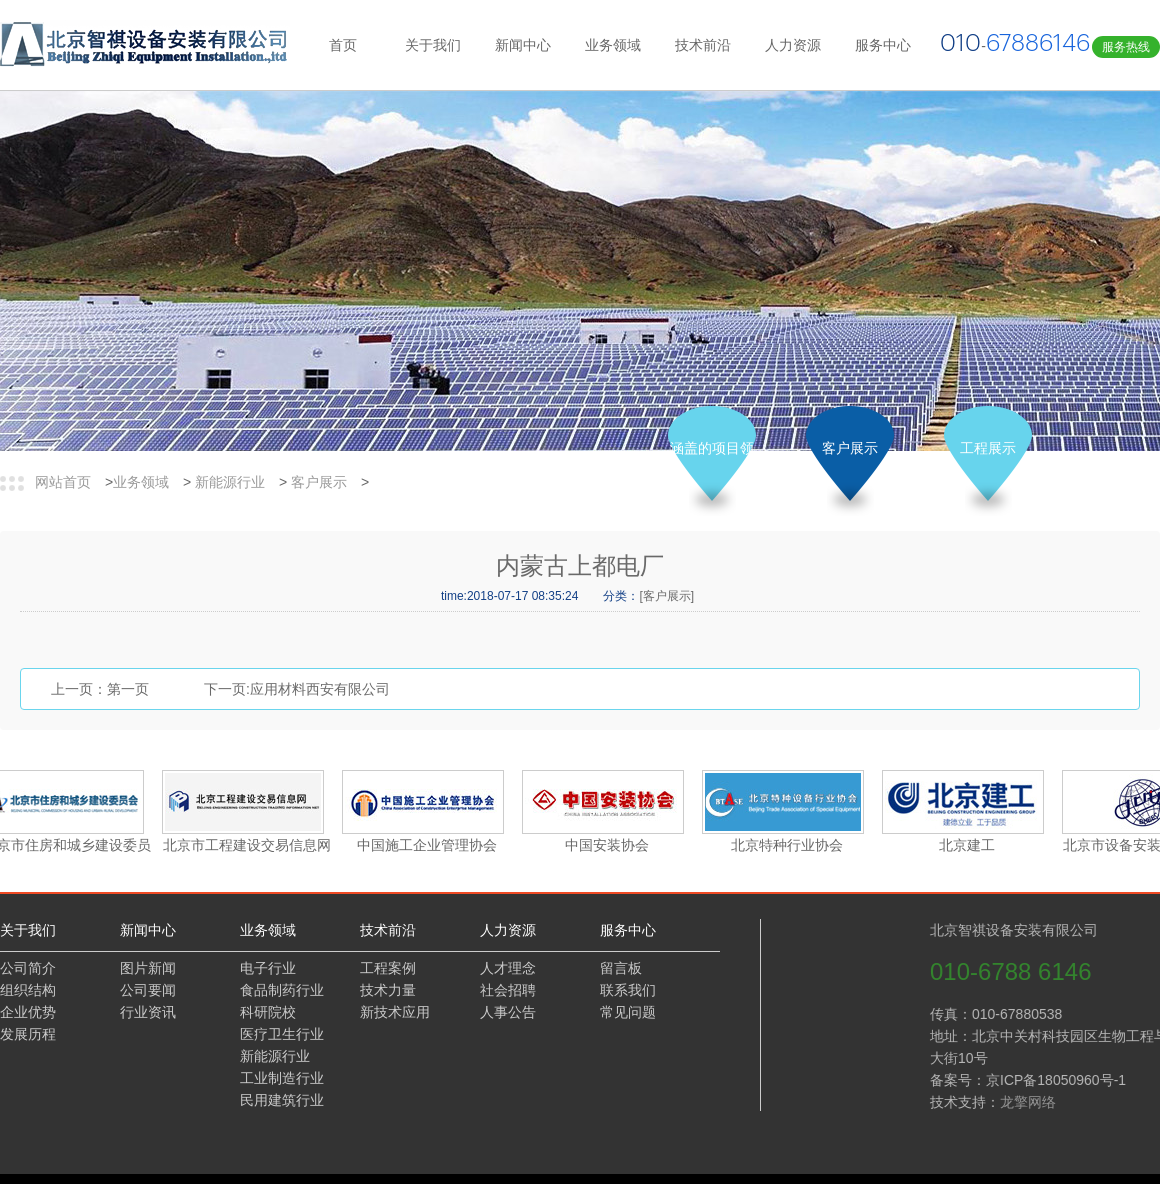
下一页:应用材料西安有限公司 (297, 689)
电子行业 (268, 968)
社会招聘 (508, 990)
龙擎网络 (1083, 1102)
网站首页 (63, 482)
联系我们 (628, 990)
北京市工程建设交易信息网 (249, 845)
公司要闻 (148, 990)
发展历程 (28, 1034)
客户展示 (319, 482)
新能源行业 (230, 482)
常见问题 (628, 1012)
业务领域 (141, 482)
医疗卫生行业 (282, 1034)
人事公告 (508, 1012)
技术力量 (388, 990)
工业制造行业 (282, 1078)
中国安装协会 (609, 845)
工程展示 (988, 448)
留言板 (621, 968)
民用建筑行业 (282, 1100)
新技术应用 (395, 1012)
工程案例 (388, 968)
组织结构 (28, 990)
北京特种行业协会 (789, 845)
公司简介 (28, 968)
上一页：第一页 (100, 689)
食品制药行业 (282, 990)
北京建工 (969, 845)
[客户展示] (666, 596)
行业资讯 (148, 1012)
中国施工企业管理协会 (429, 845)
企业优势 (28, 1012)
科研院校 (268, 1012)
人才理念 (508, 968)
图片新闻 (148, 968)
